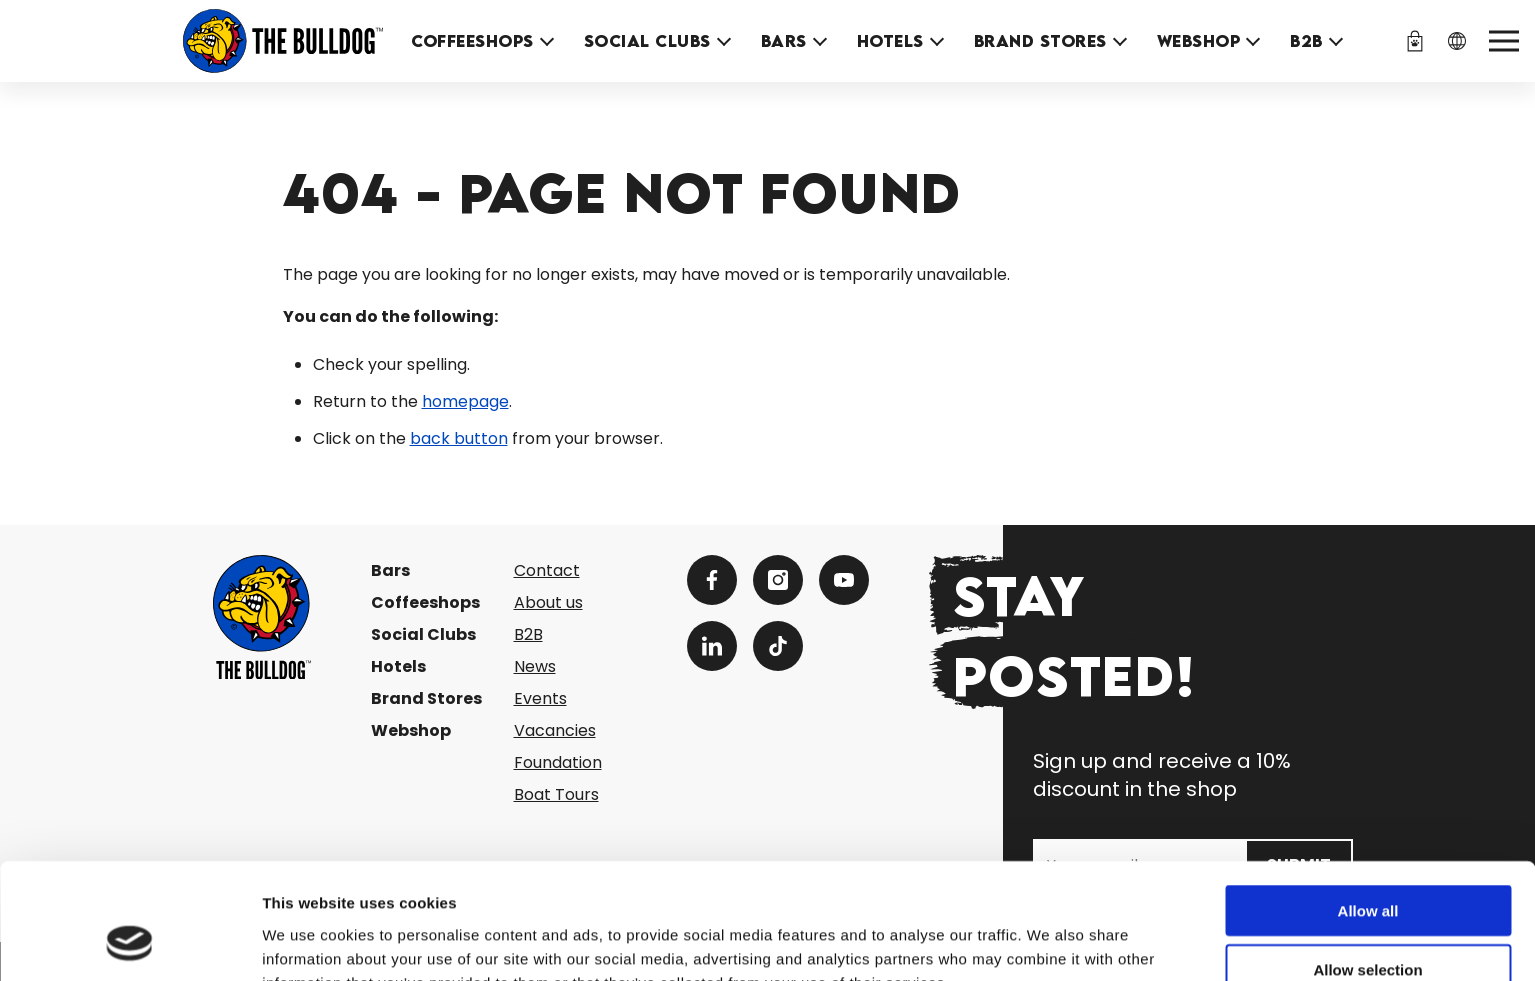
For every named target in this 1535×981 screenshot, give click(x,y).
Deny (1368, 922)
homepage (465, 401)
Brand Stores (1040, 41)
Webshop (1199, 41)
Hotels (890, 41)
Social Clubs (647, 41)
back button (459, 438)
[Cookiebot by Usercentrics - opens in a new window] (129, 942)
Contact (547, 570)
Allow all (1368, 805)
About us (548, 602)
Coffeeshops (472, 41)
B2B (1306, 41)
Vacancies (555, 730)
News (535, 666)
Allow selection (1367, 864)
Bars (784, 41)
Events (540, 698)
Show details (1049, 941)
